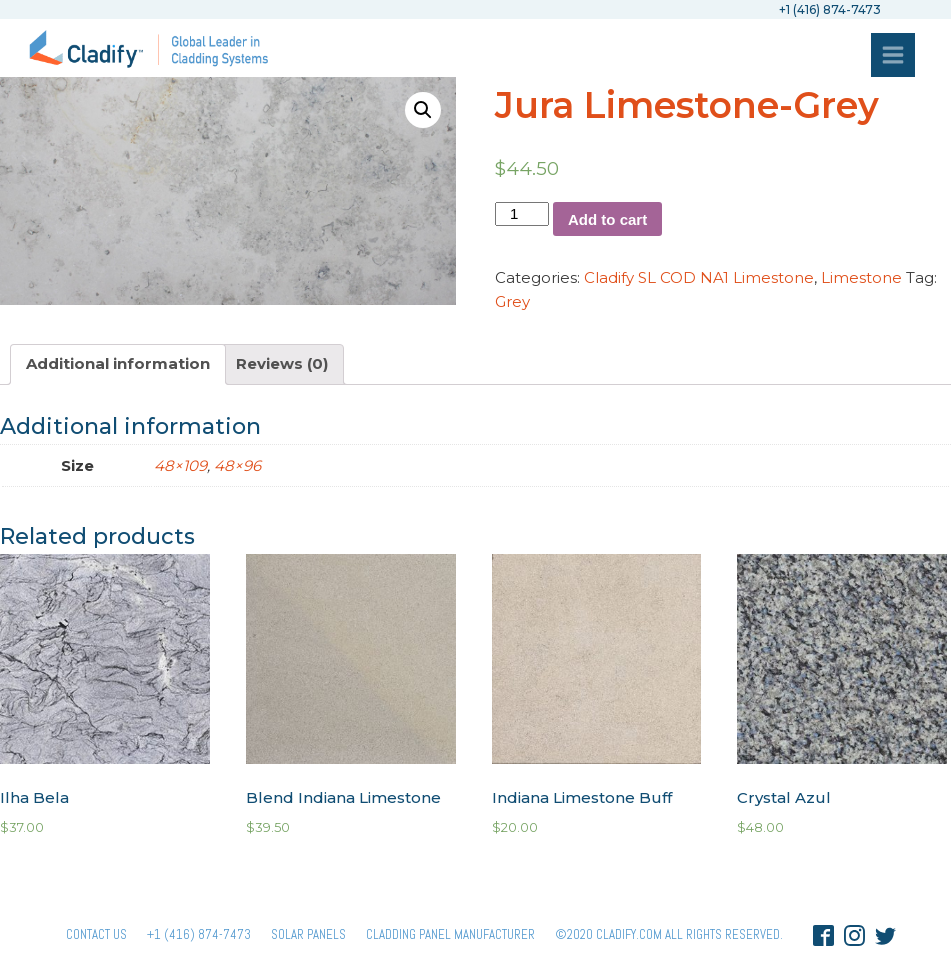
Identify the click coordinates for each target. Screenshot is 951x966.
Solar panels (308, 934)
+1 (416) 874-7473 (199, 934)
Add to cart (607, 219)
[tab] (118, 364)
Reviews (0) (282, 363)
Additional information (118, 363)
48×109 (180, 465)
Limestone (861, 277)
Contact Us (96, 934)
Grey (512, 301)
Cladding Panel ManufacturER (450, 934)
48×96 (237, 465)
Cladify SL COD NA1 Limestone (699, 277)
